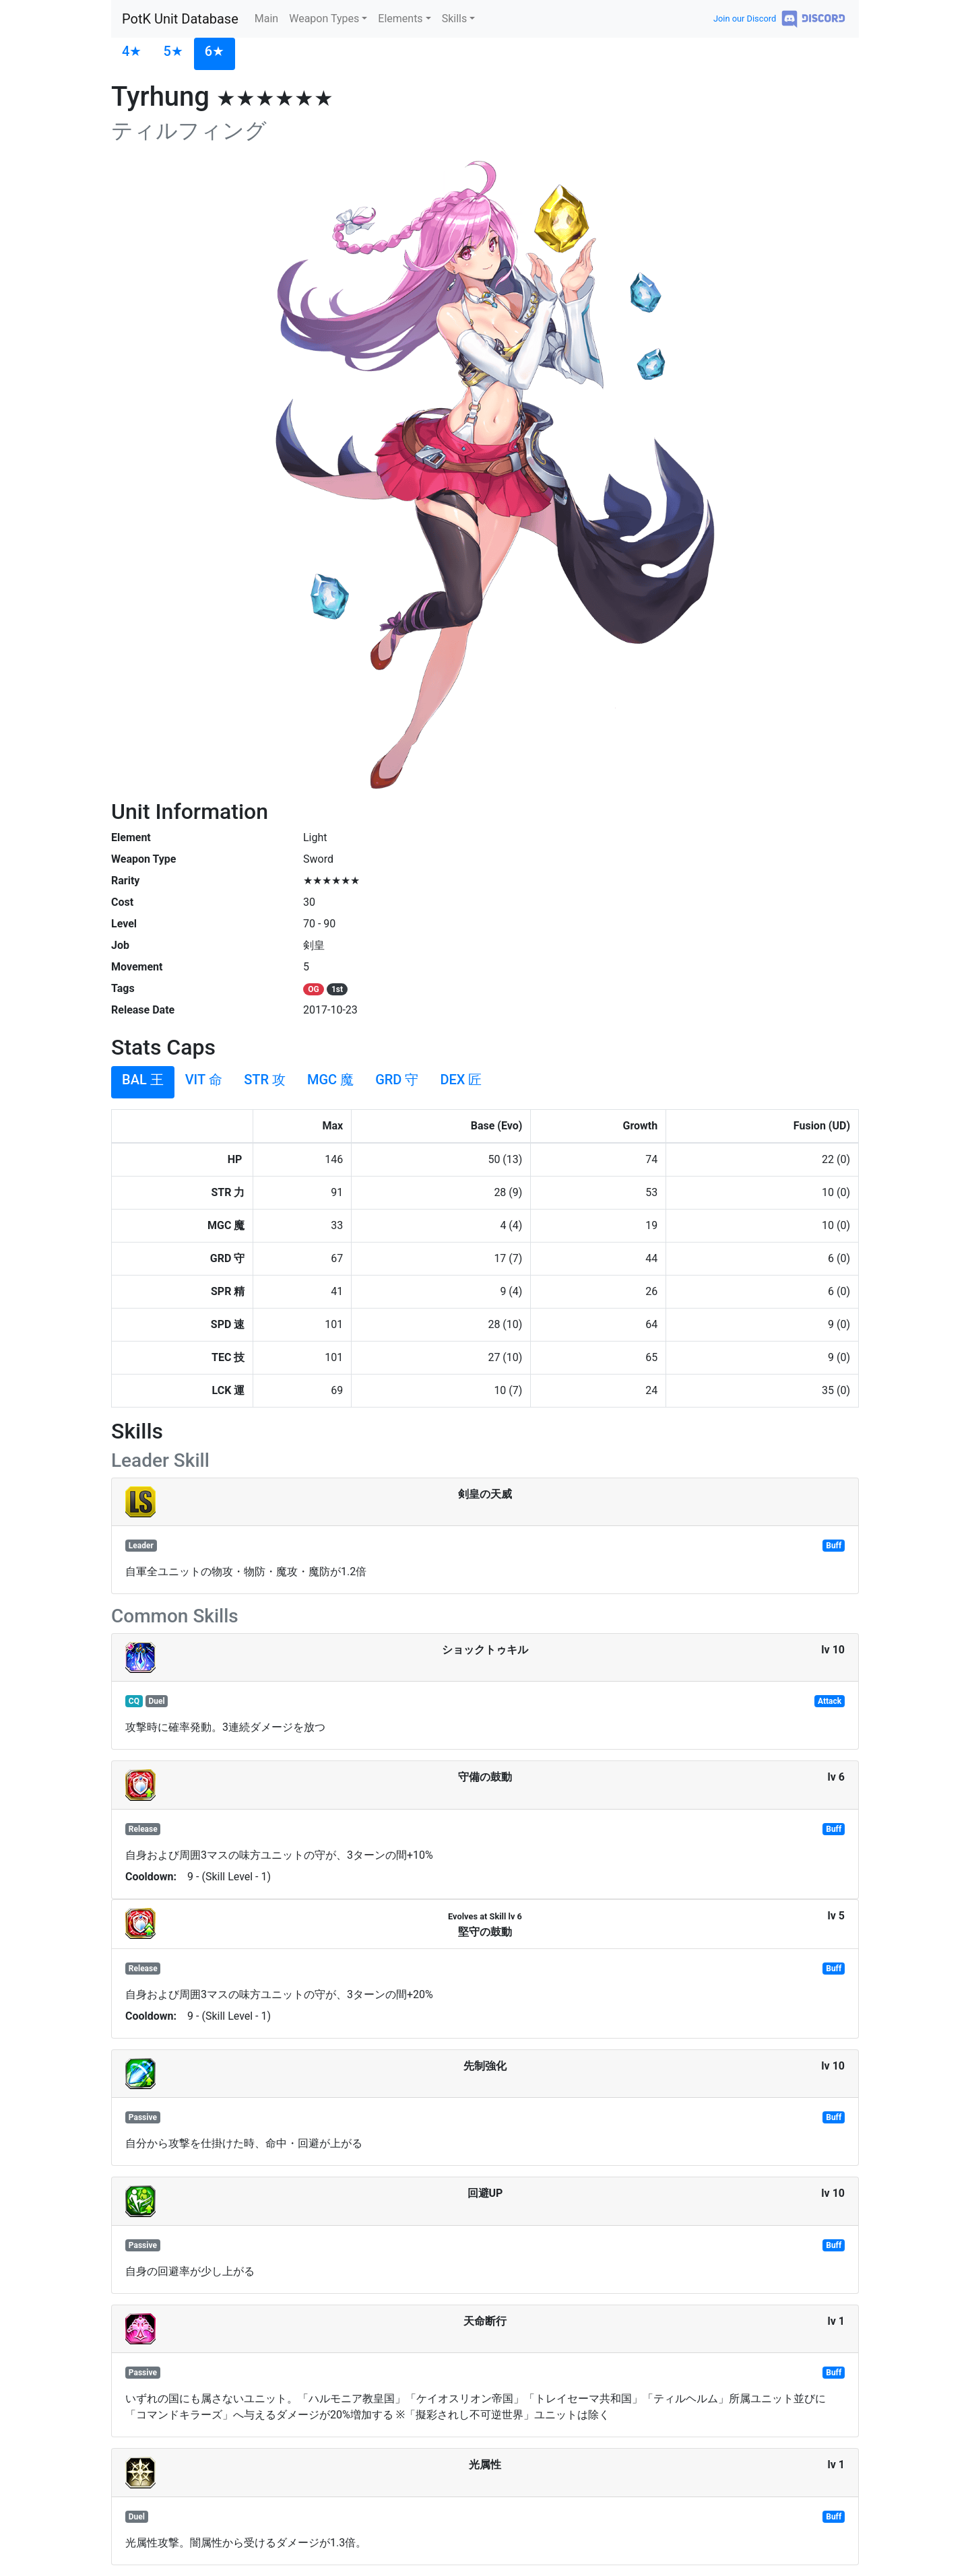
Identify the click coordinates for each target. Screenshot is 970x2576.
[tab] (131, 54)
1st (337, 989)
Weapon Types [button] (324, 18)
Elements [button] (400, 18)
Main (266, 18)
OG (313, 989)
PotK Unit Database (180, 19)
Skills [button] (454, 18)
